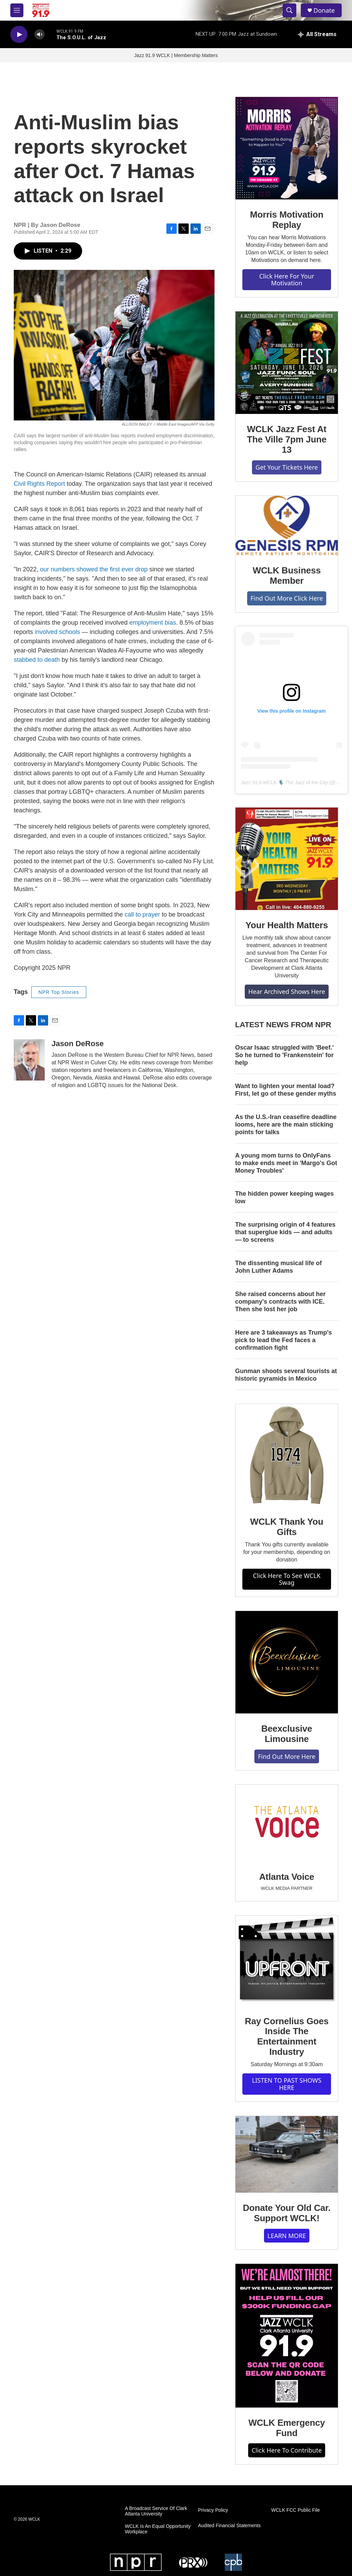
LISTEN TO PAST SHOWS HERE (286, 2084)
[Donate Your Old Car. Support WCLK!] (286, 2154)
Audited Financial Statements (229, 2525)
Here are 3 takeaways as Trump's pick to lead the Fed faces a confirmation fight (283, 1340)
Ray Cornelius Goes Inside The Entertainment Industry (286, 2036)
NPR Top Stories (58, 992)
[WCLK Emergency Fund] (286, 2335)
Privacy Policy (213, 2510)
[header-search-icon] (289, 10)
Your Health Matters (286, 925)
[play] (18, 35)
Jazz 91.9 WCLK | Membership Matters (176, 55)
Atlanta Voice (286, 1877)
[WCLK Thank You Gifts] (286, 1455)
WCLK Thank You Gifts (286, 1526)
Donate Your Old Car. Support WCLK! (286, 2213)
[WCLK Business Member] (286, 526)
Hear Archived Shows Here (286, 991)
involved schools (57, 631)
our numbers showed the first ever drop (93, 569)
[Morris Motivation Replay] (286, 148)
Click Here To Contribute (287, 2450)
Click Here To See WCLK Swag (287, 1579)
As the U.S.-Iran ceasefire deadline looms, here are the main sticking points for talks (286, 1125)
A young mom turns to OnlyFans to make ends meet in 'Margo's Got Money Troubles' (286, 1163)
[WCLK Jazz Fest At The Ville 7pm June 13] (286, 362)
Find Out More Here (286, 1756)
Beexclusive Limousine (286, 1733)
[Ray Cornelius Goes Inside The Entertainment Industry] (286, 1961)
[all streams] (317, 34)
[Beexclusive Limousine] (286, 1662)
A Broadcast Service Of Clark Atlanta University (156, 2511)
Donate (324, 10)
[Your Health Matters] (286, 859)
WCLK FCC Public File (295, 2510)
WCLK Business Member (287, 575)
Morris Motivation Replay (286, 219)
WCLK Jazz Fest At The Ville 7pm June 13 (286, 439)
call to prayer (142, 914)
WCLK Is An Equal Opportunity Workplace (157, 2529)
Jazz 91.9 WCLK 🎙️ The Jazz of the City (284, 782)
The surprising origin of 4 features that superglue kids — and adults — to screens (285, 1232)
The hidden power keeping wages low (284, 1197)
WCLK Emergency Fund (287, 2428)
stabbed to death (37, 659)
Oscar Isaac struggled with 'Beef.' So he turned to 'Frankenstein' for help (284, 1055)
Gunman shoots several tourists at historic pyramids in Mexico (286, 1375)
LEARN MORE (286, 2236)
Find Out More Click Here (287, 598)
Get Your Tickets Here (286, 467)
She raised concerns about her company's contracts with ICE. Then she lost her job (280, 1302)
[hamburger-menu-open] (16, 10)
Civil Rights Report (39, 483)
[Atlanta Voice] (286, 1823)
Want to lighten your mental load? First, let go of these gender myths (285, 1090)
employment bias (152, 622)
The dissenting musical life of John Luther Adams (278, 1267)
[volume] (39, 34)
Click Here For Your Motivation (286, 279)
